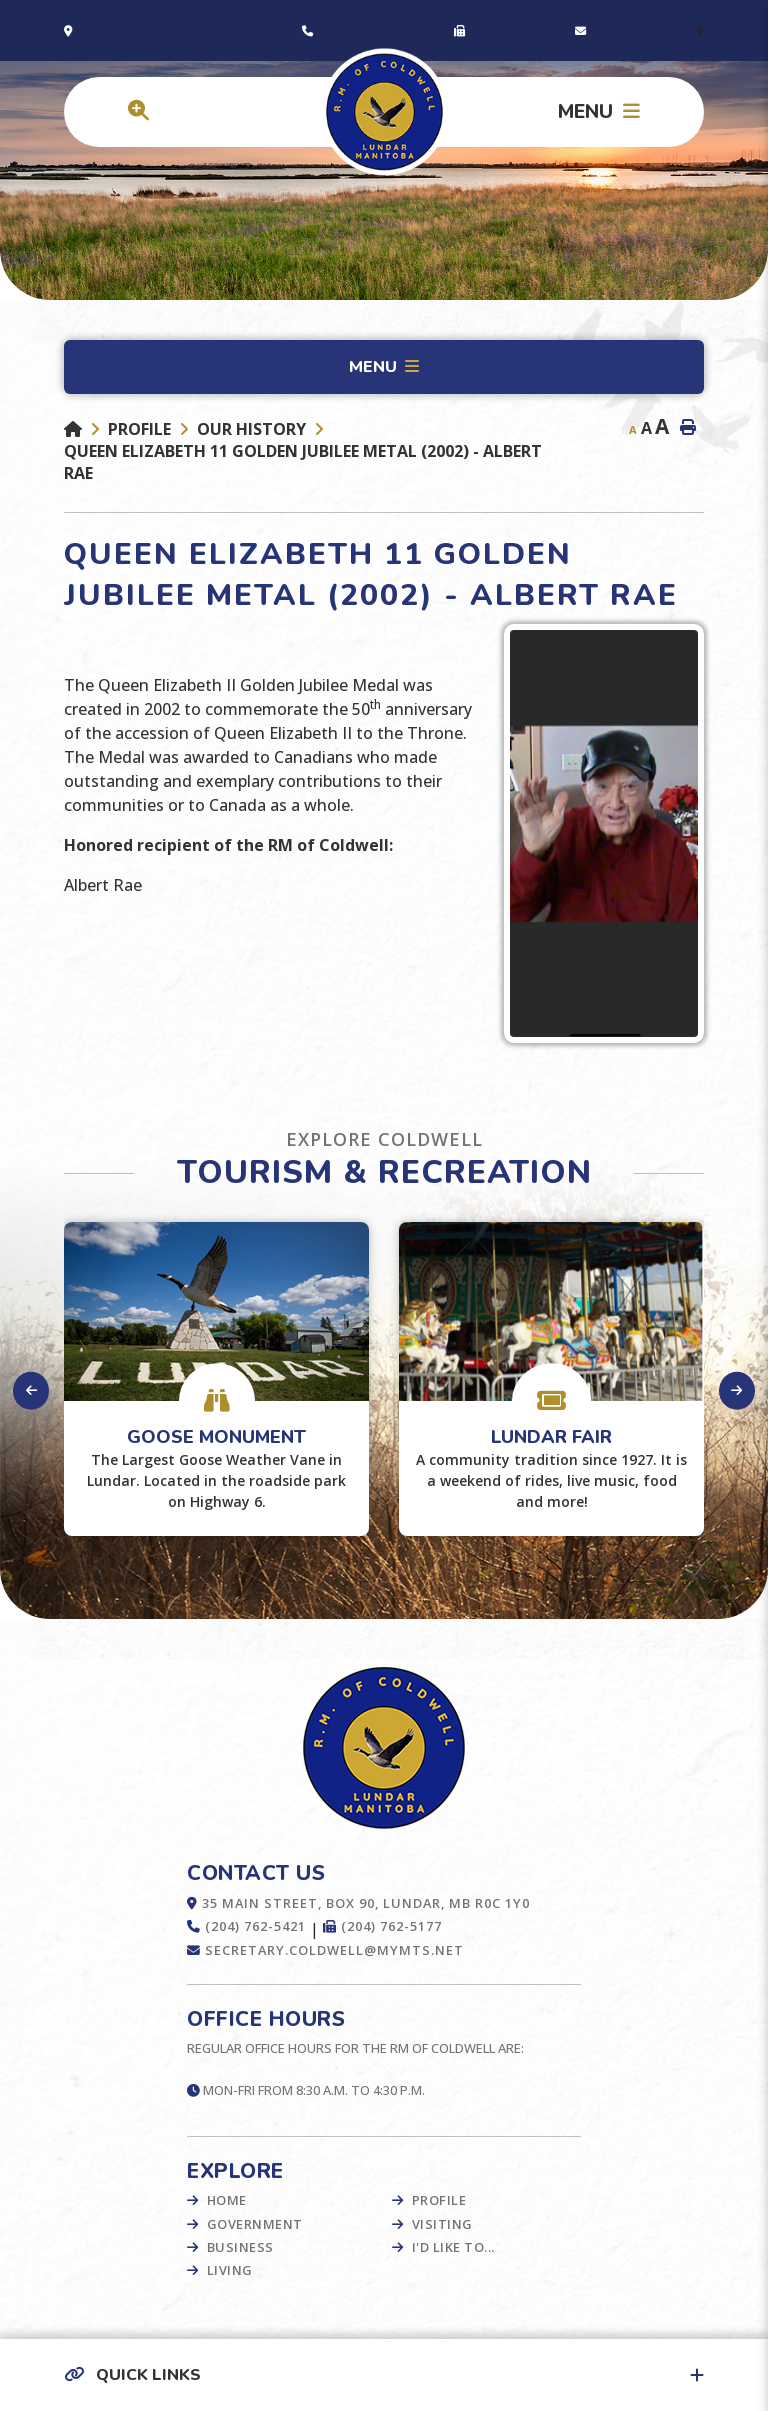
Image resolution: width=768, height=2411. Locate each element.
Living (230, 2270)
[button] (384, 2375)
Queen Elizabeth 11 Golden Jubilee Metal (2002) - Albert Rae (303, 462)
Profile (139, 429)
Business (240, 2247)
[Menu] (599, 112)
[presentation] (31, 1391)
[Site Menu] (384, 367)
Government (255, 2224)
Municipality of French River (384, 112)
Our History (251, 429)
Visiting (442, 2224)
